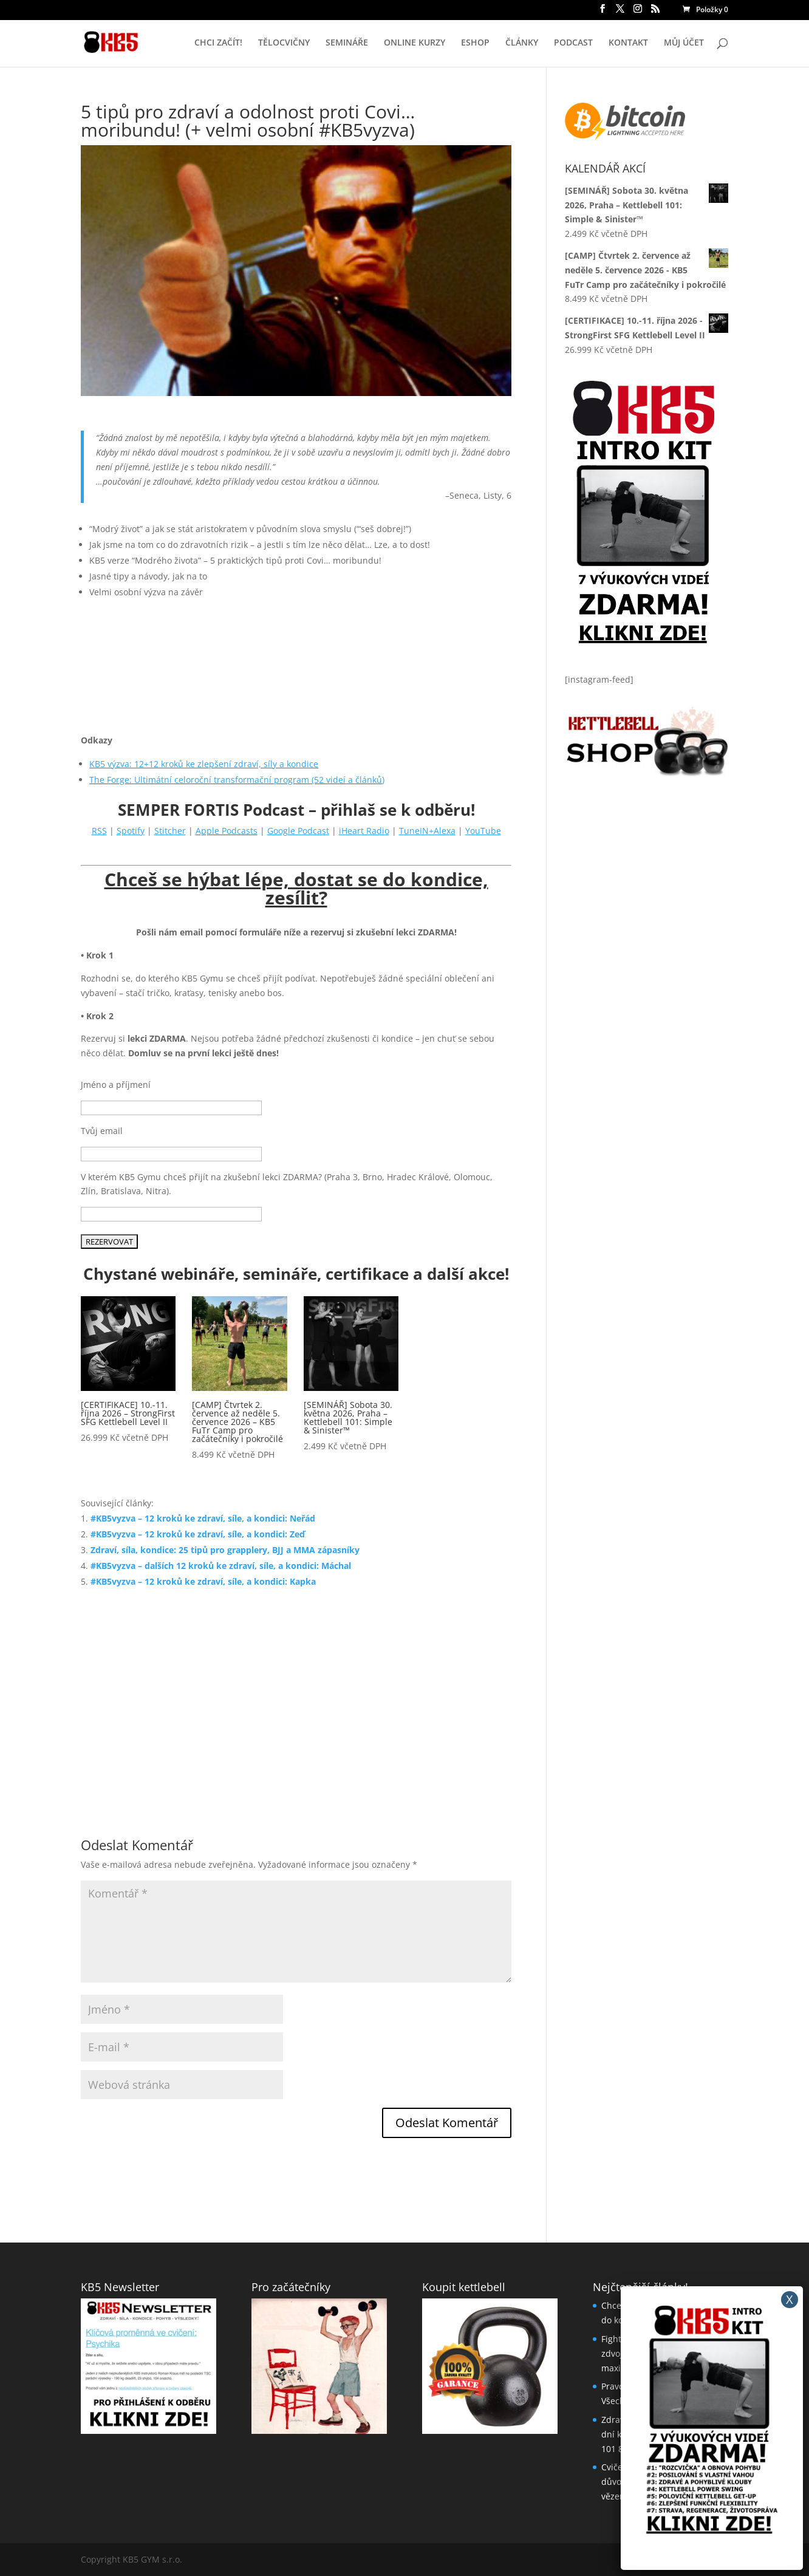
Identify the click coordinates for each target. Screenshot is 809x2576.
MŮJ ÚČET (684, 43)
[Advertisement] (296, 1697)
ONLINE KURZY (414, 43)
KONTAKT (628, 43)
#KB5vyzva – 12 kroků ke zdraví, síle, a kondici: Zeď (197, 1534)
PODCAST (573, 43)
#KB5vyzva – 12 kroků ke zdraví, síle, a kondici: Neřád (202, 1518)
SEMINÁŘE (347, 43)
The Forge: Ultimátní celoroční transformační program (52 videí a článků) (236, 779)
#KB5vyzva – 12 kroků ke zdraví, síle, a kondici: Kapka (203, 1581)
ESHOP (475, 43)
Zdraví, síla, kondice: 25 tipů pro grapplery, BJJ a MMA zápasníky (225, 1550)
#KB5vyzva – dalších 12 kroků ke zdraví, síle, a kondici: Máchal (220, 1565)
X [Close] (789, 2299)
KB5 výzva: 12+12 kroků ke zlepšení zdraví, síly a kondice (203, 764)
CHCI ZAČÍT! (218, 43)
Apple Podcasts (227, 830)
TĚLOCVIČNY (284, 43)
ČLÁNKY (521, 43)
